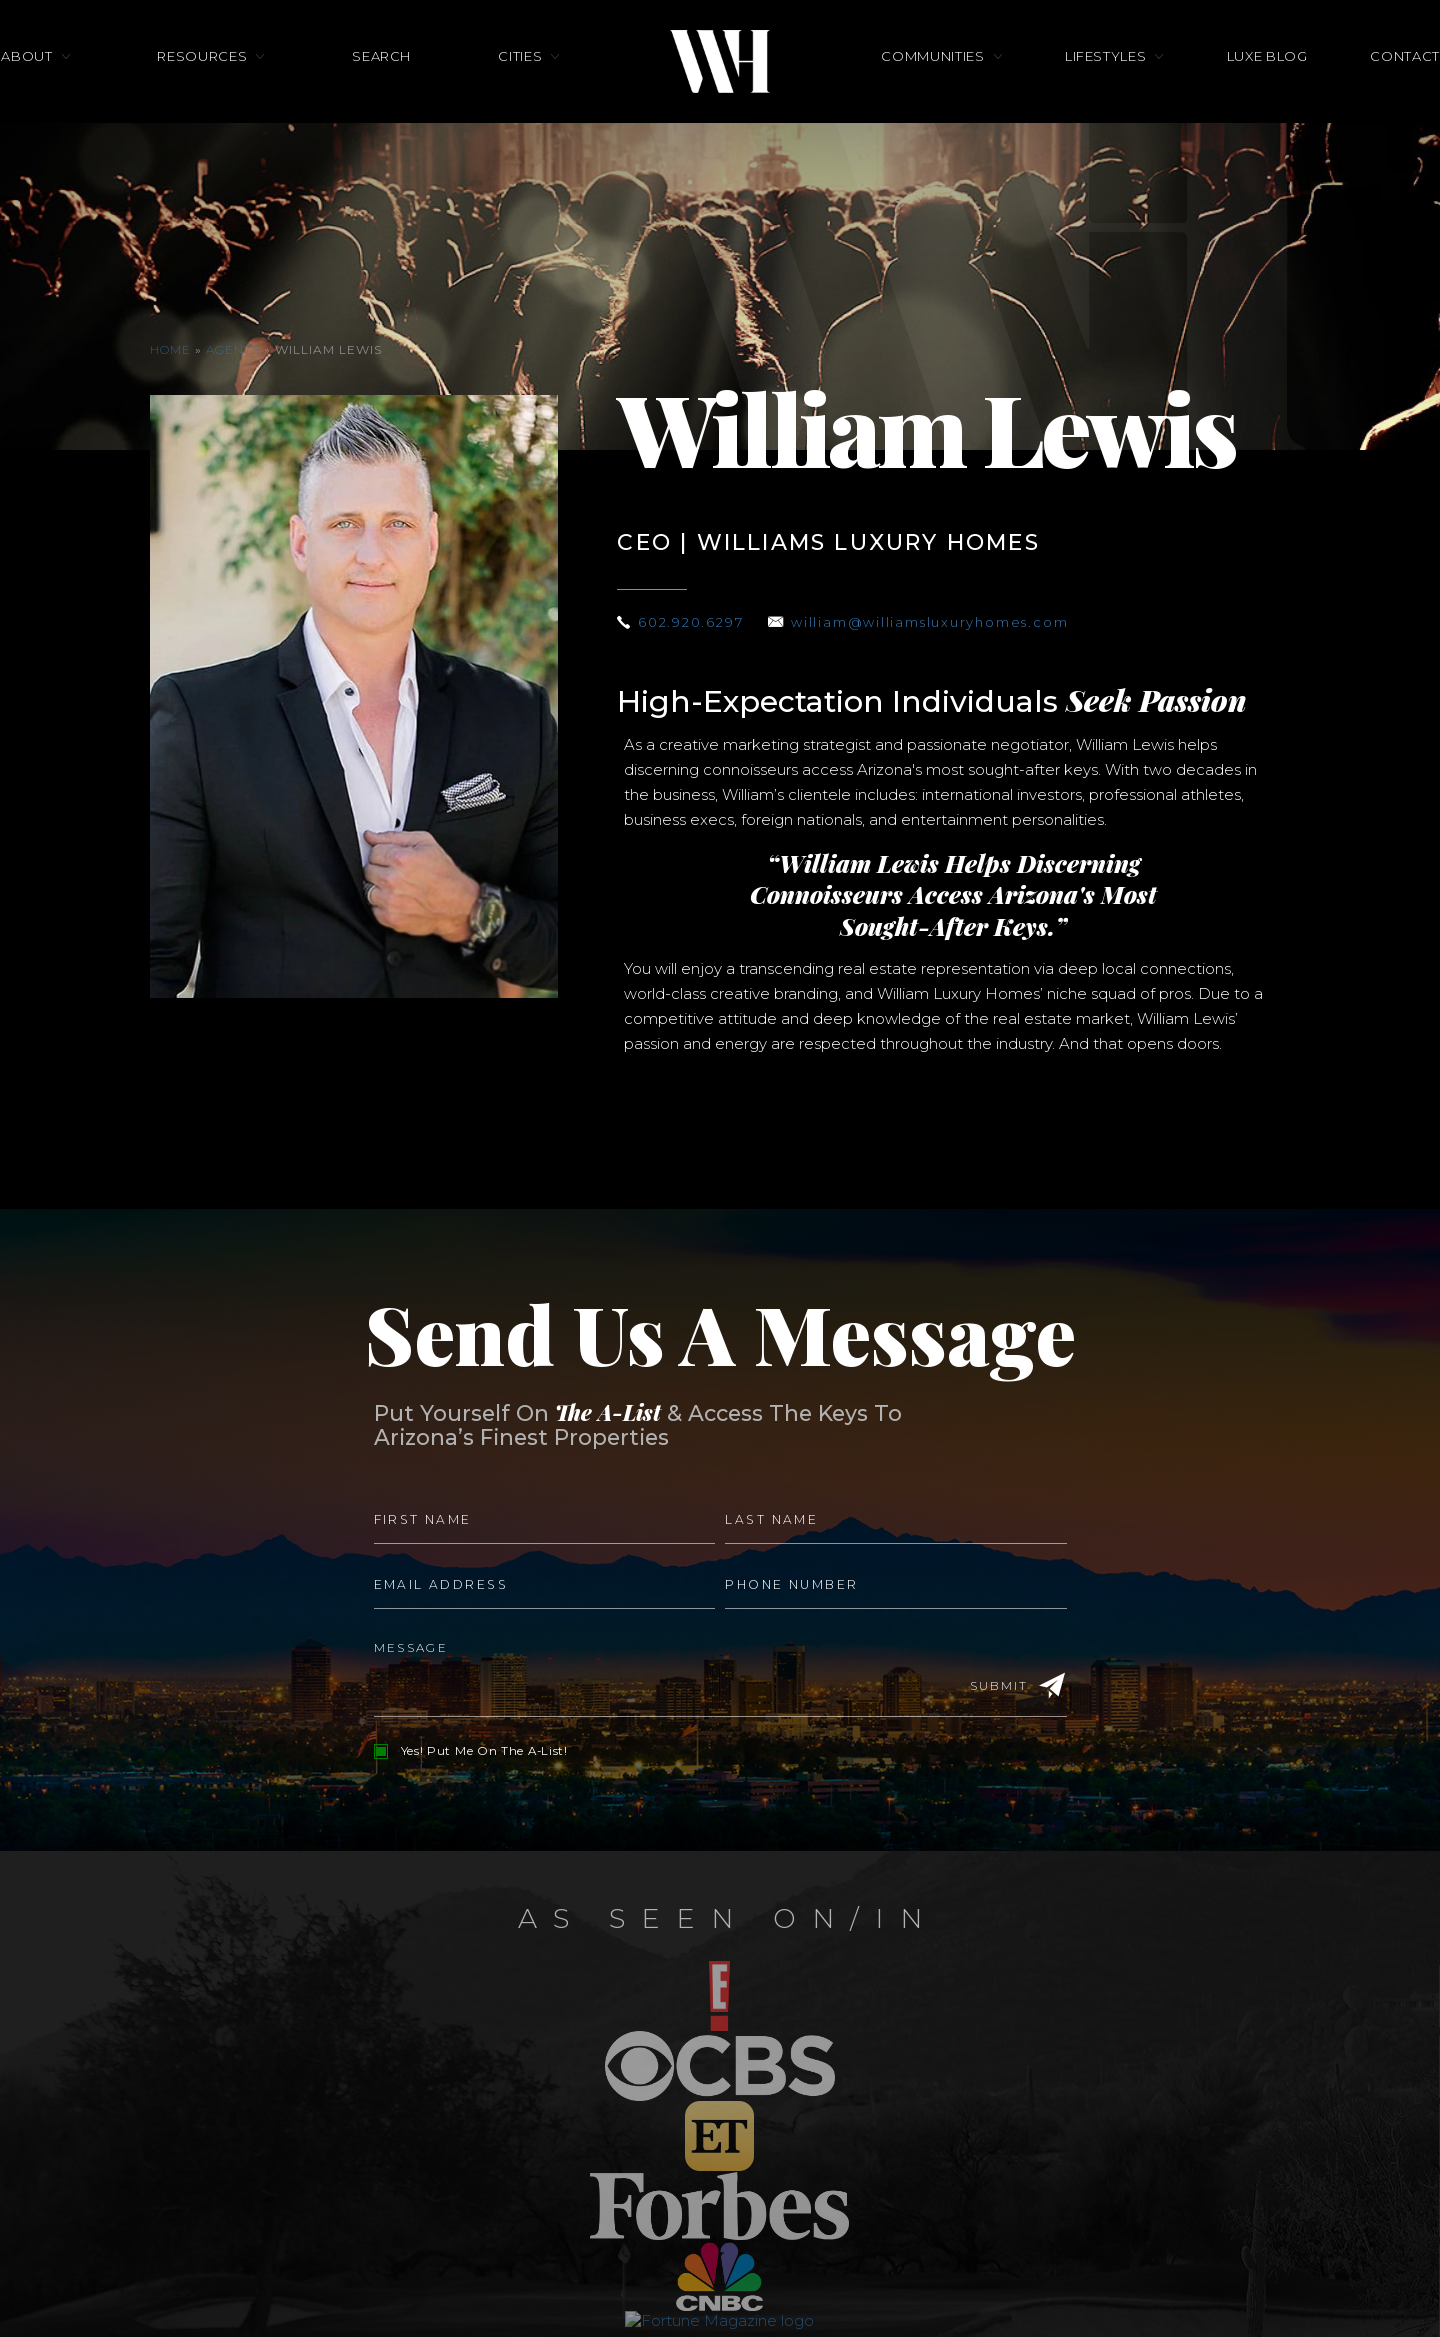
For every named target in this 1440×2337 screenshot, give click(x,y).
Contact (1315, 98)
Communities (932, 98)
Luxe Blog (1207, 98)
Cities (520, 98)
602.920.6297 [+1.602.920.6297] (695, 622)
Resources (262, 98)
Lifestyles (1076, 98)
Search (411, 98)
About (116, 98)
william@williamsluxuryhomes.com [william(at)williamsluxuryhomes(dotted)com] (952, 622)
